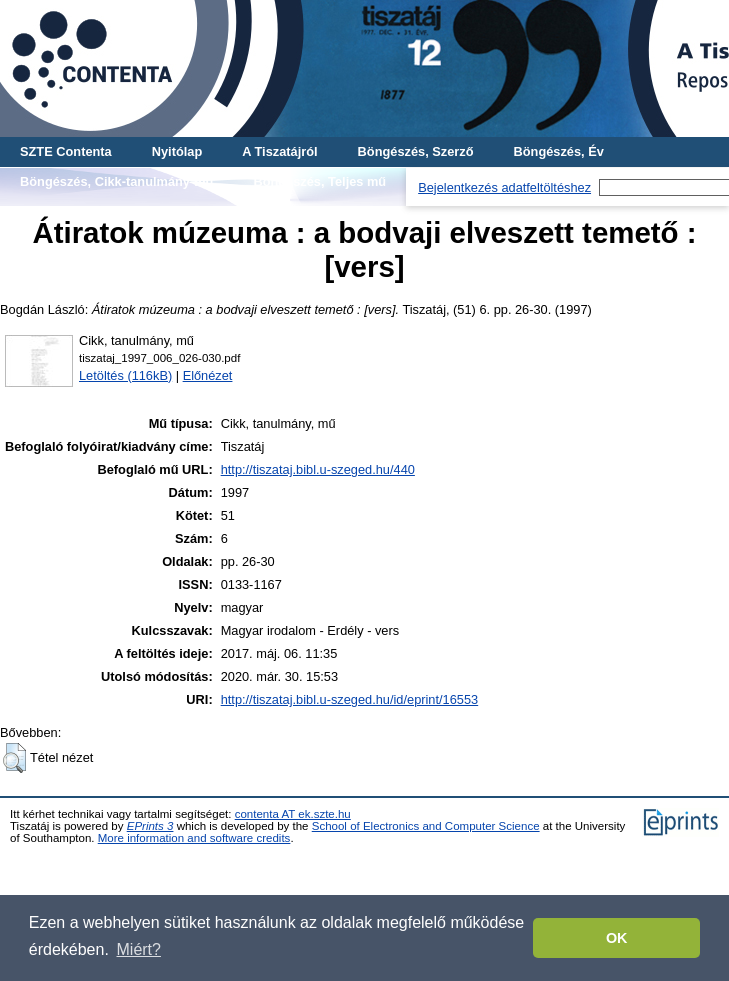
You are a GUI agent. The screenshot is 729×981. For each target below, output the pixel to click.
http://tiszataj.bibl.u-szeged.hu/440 (318, 469)
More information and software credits (194, 838)
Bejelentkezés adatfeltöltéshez (504, 187)
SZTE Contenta (66, 151)
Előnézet (208, 375)
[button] (14, 758)
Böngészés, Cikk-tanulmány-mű (116, 181)
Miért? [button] (139, 949)
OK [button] (617, 938)
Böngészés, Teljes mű (319, 181)
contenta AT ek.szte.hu (293, 814)
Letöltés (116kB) (125, 375)
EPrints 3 (150, 826)
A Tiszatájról (279, 151)
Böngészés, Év (559, 151)
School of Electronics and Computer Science (426, 826)
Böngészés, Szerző (416, 151)
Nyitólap (177, 151)
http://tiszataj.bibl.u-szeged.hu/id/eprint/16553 (350, 699)
